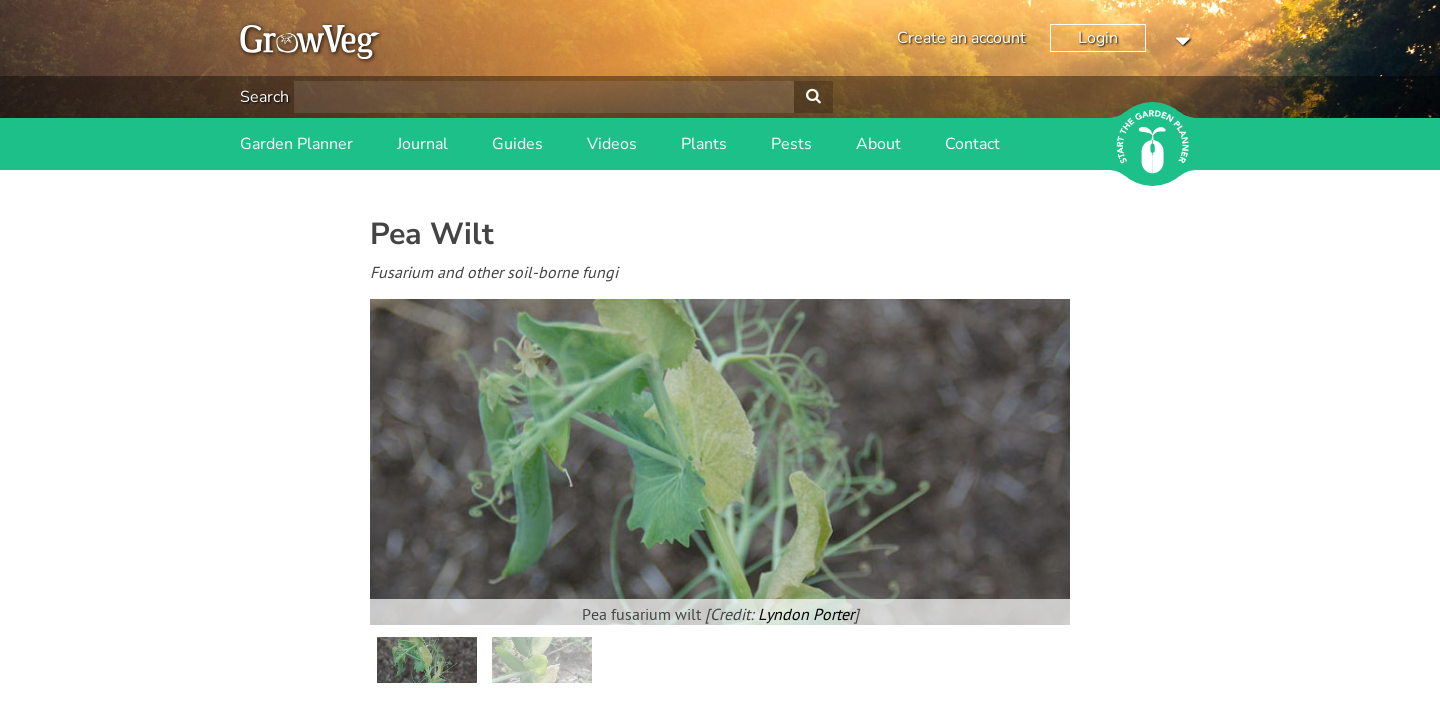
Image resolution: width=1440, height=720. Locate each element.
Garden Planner (296, 144)
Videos (612, 144)
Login (1098, 38)
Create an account (961, 38)
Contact (972, 144)
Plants (704, 144)
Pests (791, 144)
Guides (517, 144)
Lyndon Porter (806, 616)
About (878, 144)
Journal (422, 144)
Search (264, 97)
